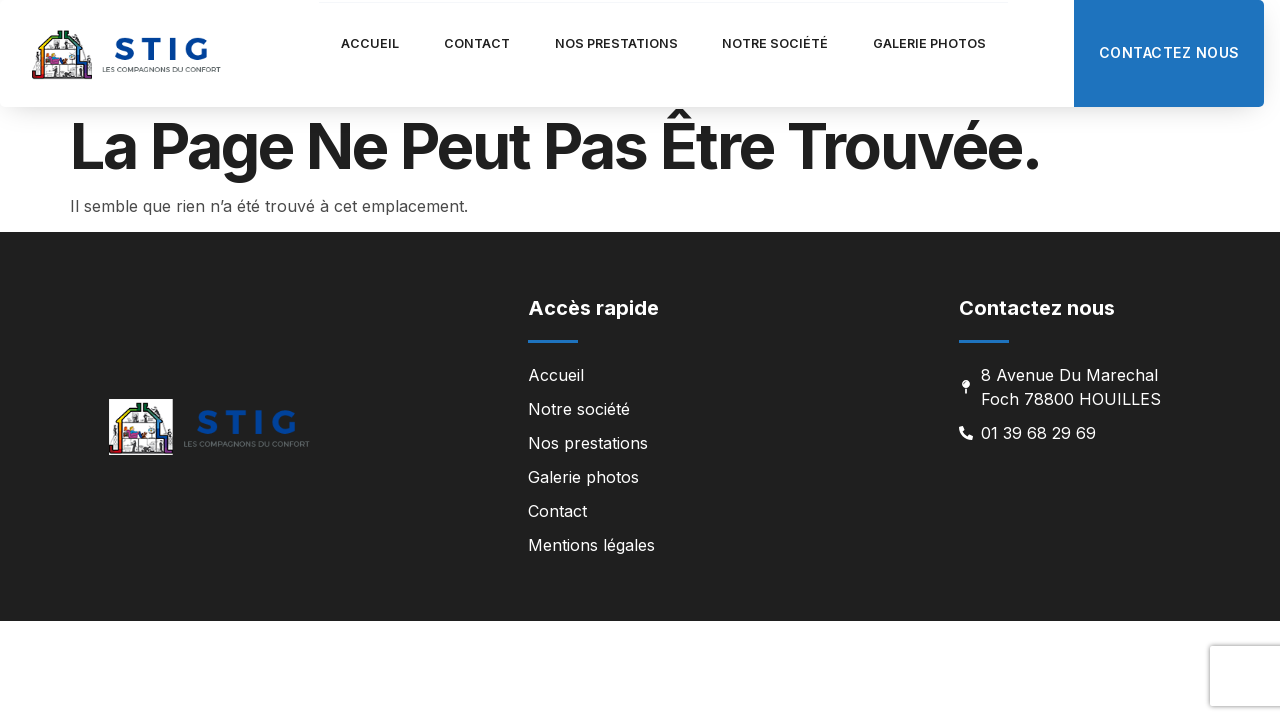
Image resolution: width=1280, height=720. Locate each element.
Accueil (322, 43)
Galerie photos (974, 43)
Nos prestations (610, 43)
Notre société (795, 43)
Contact (447, 43)
